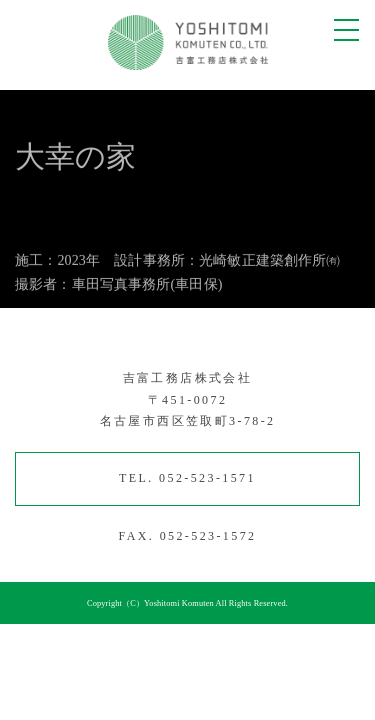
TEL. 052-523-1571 (187, 478)
